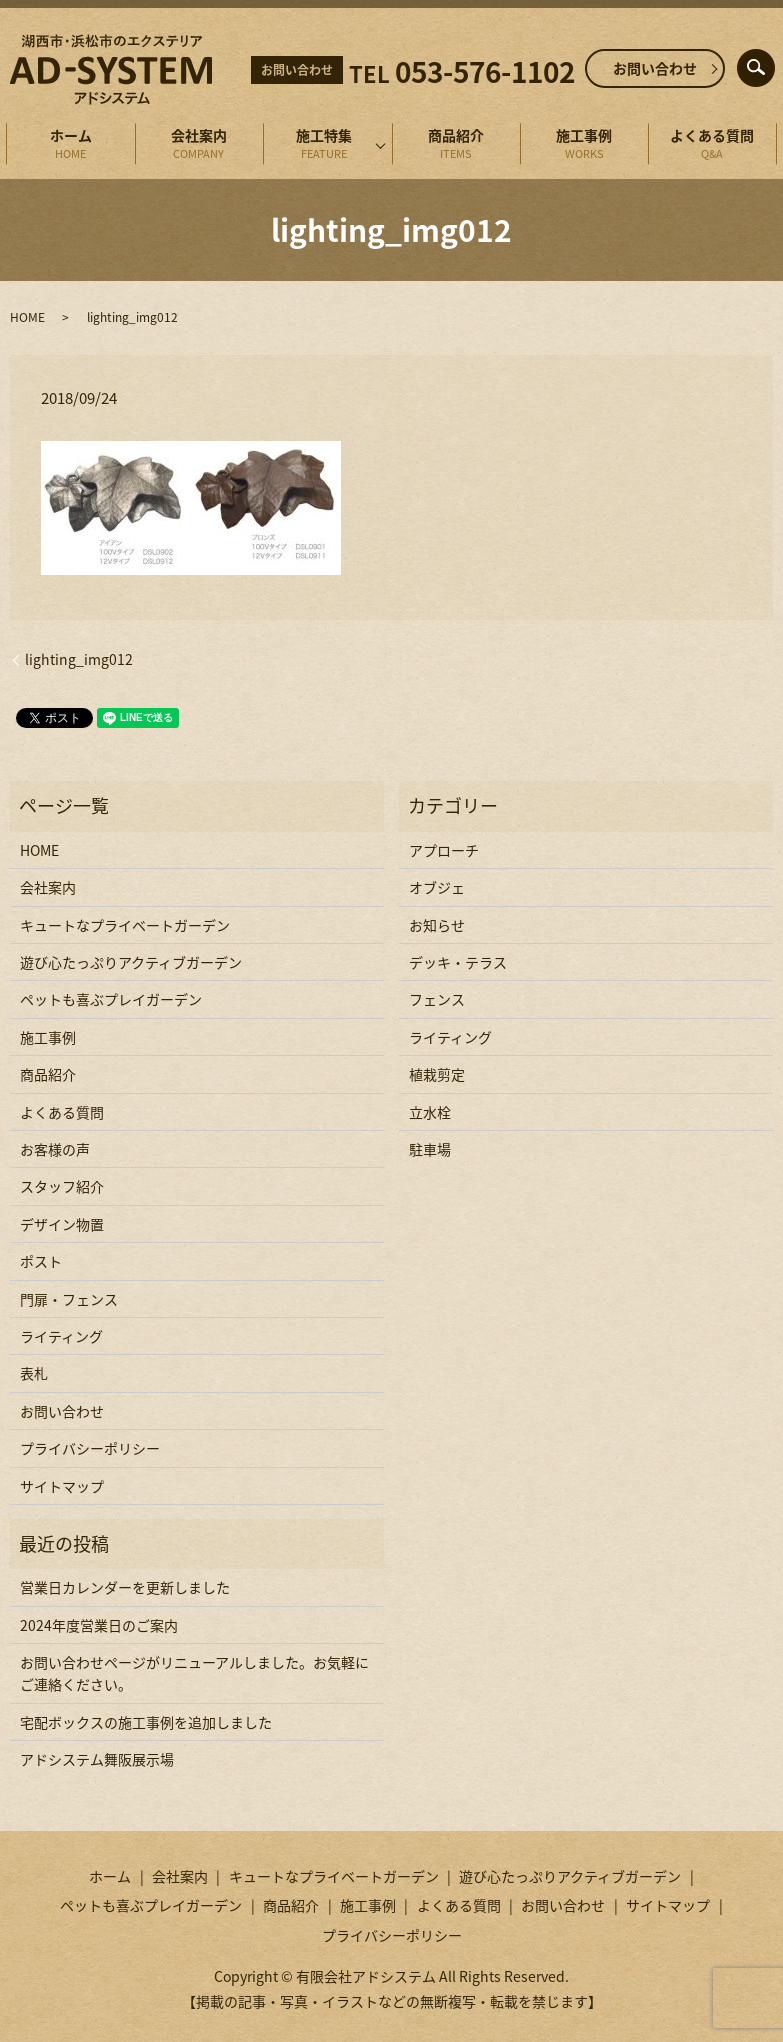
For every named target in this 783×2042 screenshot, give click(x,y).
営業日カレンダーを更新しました (125, 1587)
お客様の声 (55, 1149)
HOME (27, 317)
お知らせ (437, 925)
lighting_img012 (79, 659)
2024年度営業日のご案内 (99, 1625)
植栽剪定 (437, 1074)
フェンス (437, 999)
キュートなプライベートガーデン (125, 925)
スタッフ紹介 (62, 1186)
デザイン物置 (62, 1224)
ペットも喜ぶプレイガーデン (111, 999)
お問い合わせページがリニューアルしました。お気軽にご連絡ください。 (194, 1673)
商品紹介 (456, 144)
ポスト (41, 1261)
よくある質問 (712, 144)
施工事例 (584, 144)
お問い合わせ (655, 68)
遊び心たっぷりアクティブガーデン (131, 962)
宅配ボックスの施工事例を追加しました (146, 1722)
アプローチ (444, 850)
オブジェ (437, 887)
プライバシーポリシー (90, 1448)
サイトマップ (62, 1486)
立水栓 (430, 1112)
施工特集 (323, 144)
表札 (34, 1373)
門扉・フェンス (69, 1299)
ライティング (61, 1336)
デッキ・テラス (458, 962)
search (771, 63)
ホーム (70, 144)
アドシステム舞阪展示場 (97, 1759)
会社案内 (199, 144)
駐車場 (430, 1149)
